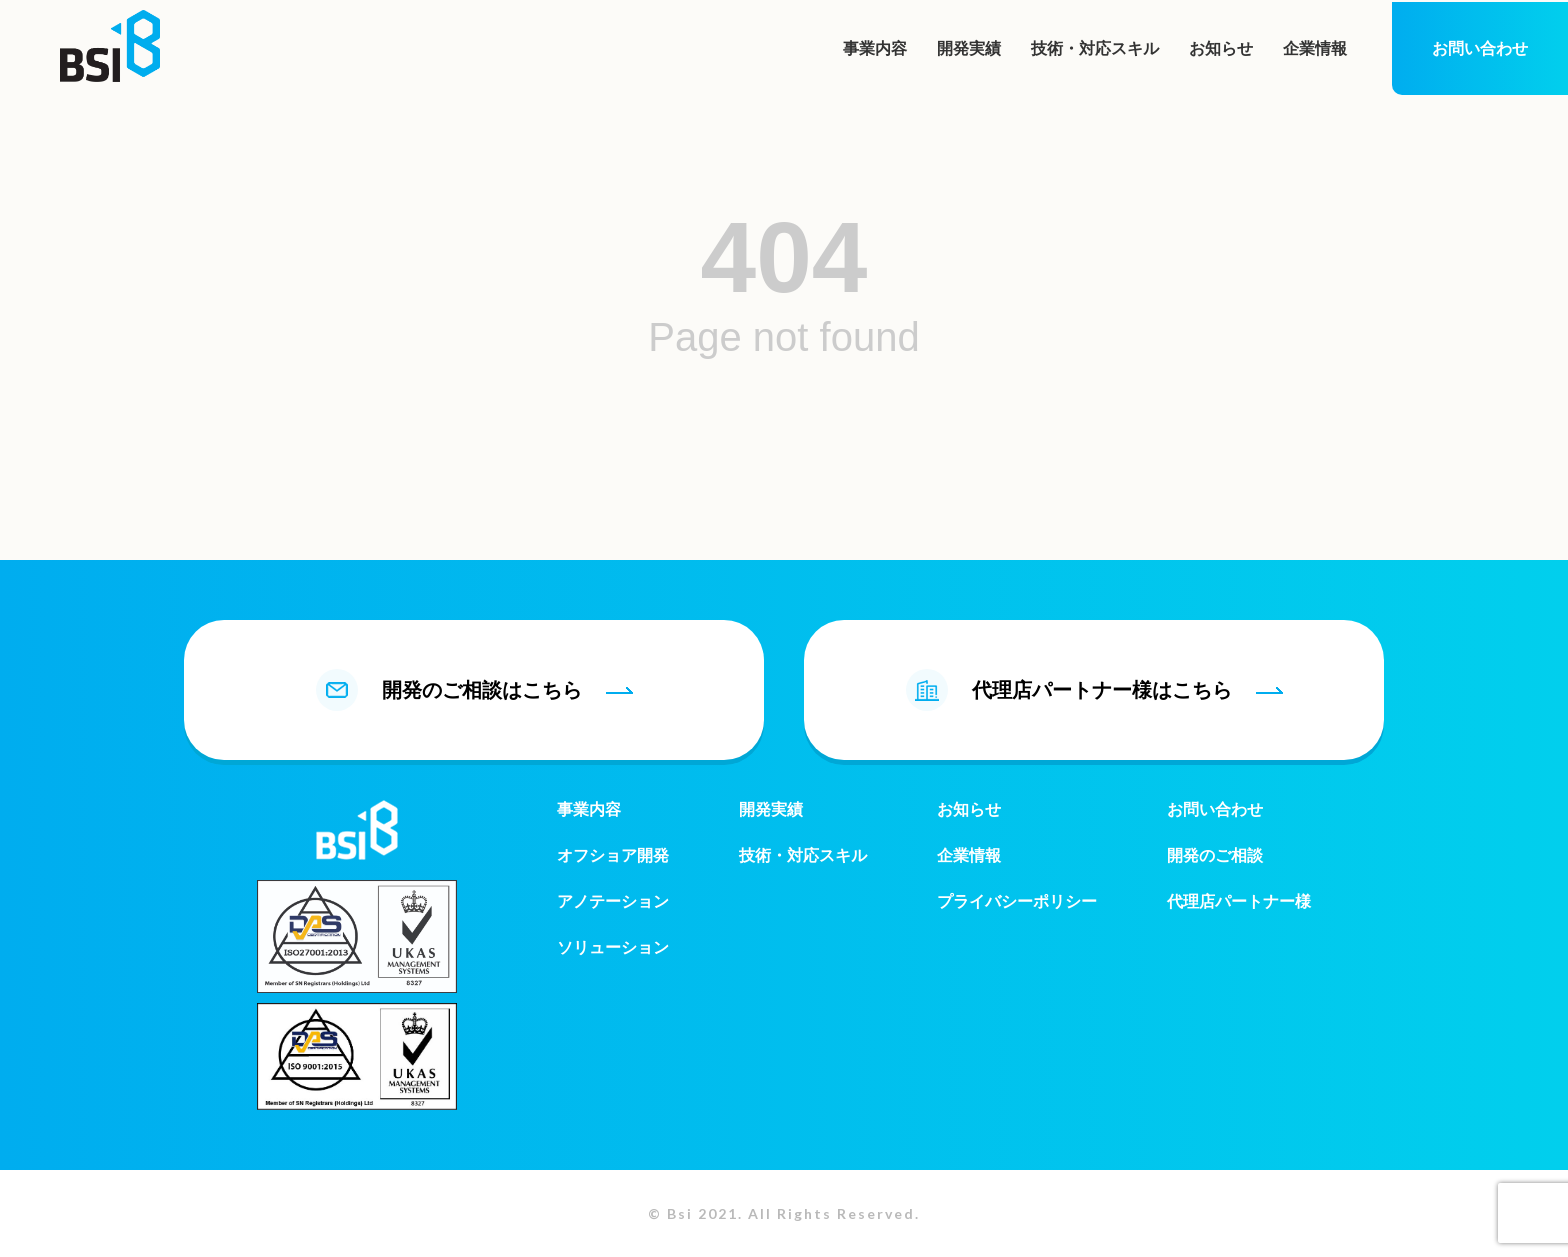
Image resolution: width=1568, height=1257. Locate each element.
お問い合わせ (1480, 48)
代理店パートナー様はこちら (1094, 690)
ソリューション (613, 947)
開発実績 (969, 48)
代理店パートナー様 (1239, 901)
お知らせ (1221, 48)
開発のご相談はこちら (474, 690)
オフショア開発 (613, 855)
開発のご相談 (1215, 855)
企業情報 (1315, 48)
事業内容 (875, 48)
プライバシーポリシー (1017, 901)
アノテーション (613, 901)
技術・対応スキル (1095, 48)
